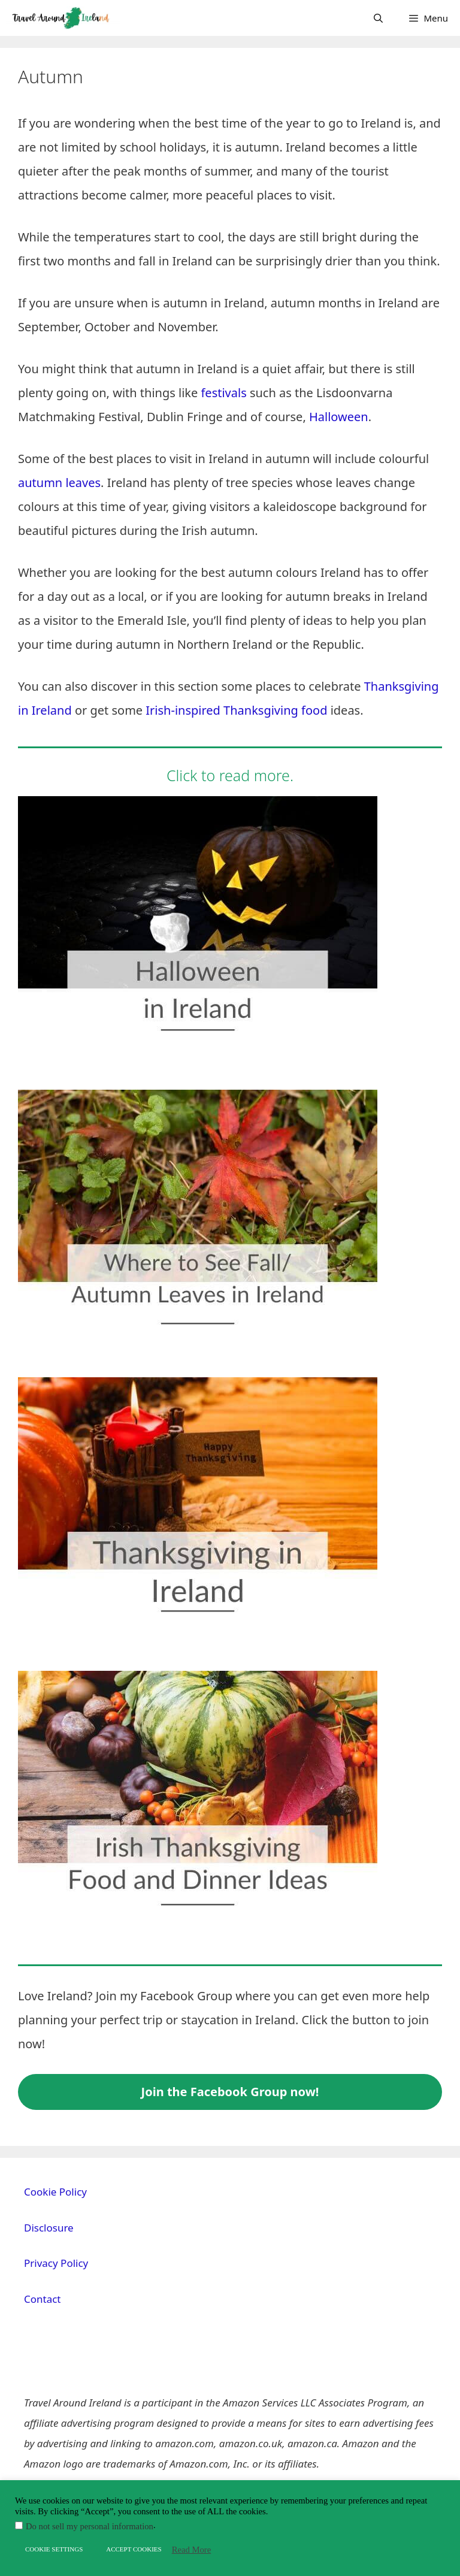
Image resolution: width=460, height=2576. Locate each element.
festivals (223, 393)
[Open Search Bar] (378, 18)
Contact (42, 2299)
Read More (191, 2549)
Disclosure (49, 2228)
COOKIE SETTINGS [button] (54, 2549)
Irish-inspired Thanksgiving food (236, 710)
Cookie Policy (55, 2192)
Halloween (338, 417)
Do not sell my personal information (89, 2526)
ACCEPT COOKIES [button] (133, 2549)
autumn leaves (59, 482)
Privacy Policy (56, 2263)
